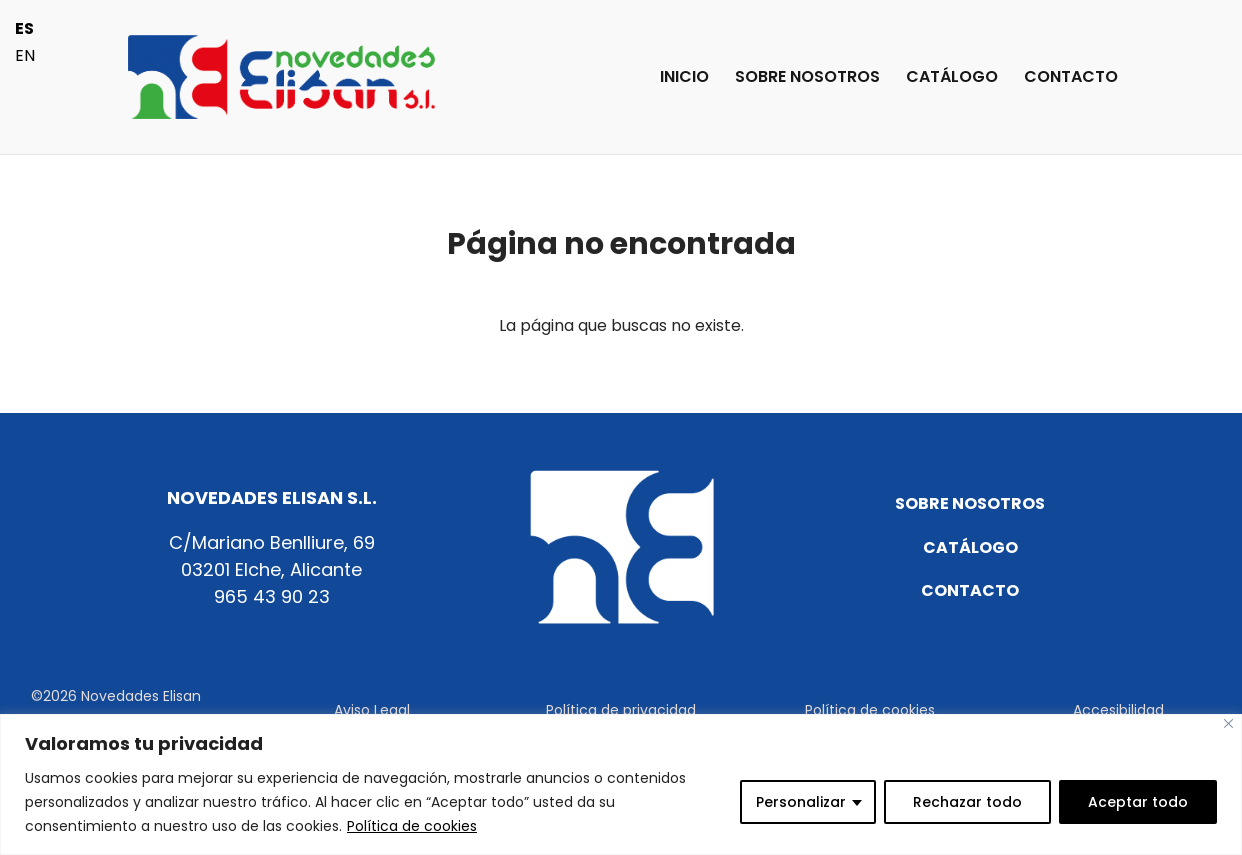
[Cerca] (1228, 723)
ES (24, 28)
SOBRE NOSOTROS (807, 79)
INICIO (684, 79)
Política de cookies (412, 826)
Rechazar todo (967, 802)
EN (25, 55)
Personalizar (801, 802)
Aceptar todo (1138, 802)
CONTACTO (1071, 79)
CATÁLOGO (952, 79)
